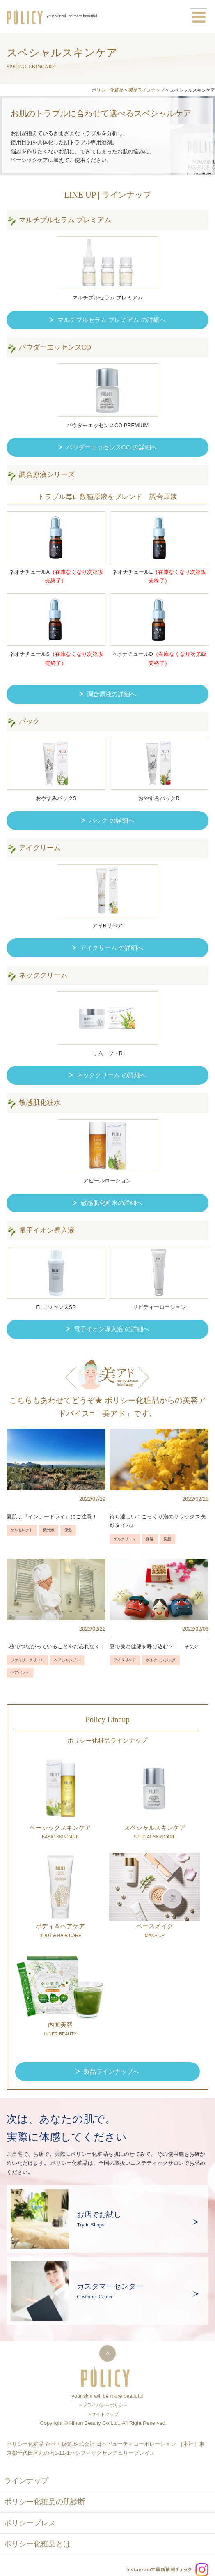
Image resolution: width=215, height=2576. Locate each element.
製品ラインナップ (146, 89)
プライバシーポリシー (105, 2405)
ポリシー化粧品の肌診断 (44, 2502)
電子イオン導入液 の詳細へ (111, 1328)
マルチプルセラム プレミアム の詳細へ (111, 319)
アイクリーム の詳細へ (111, 947)
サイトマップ (105, 2414)
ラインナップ (26, 2481)
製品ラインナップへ (111, 2071)
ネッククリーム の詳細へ (111, 1075)
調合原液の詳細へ (111, 693)
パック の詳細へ (111, 820)
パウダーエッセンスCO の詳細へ (111, 447)
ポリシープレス (30, 2523)
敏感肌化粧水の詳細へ (111, 1202)
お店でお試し (99, 2214)
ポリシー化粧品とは (37, 2544)
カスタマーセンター (110, 2286)
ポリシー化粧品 (108, 89)
